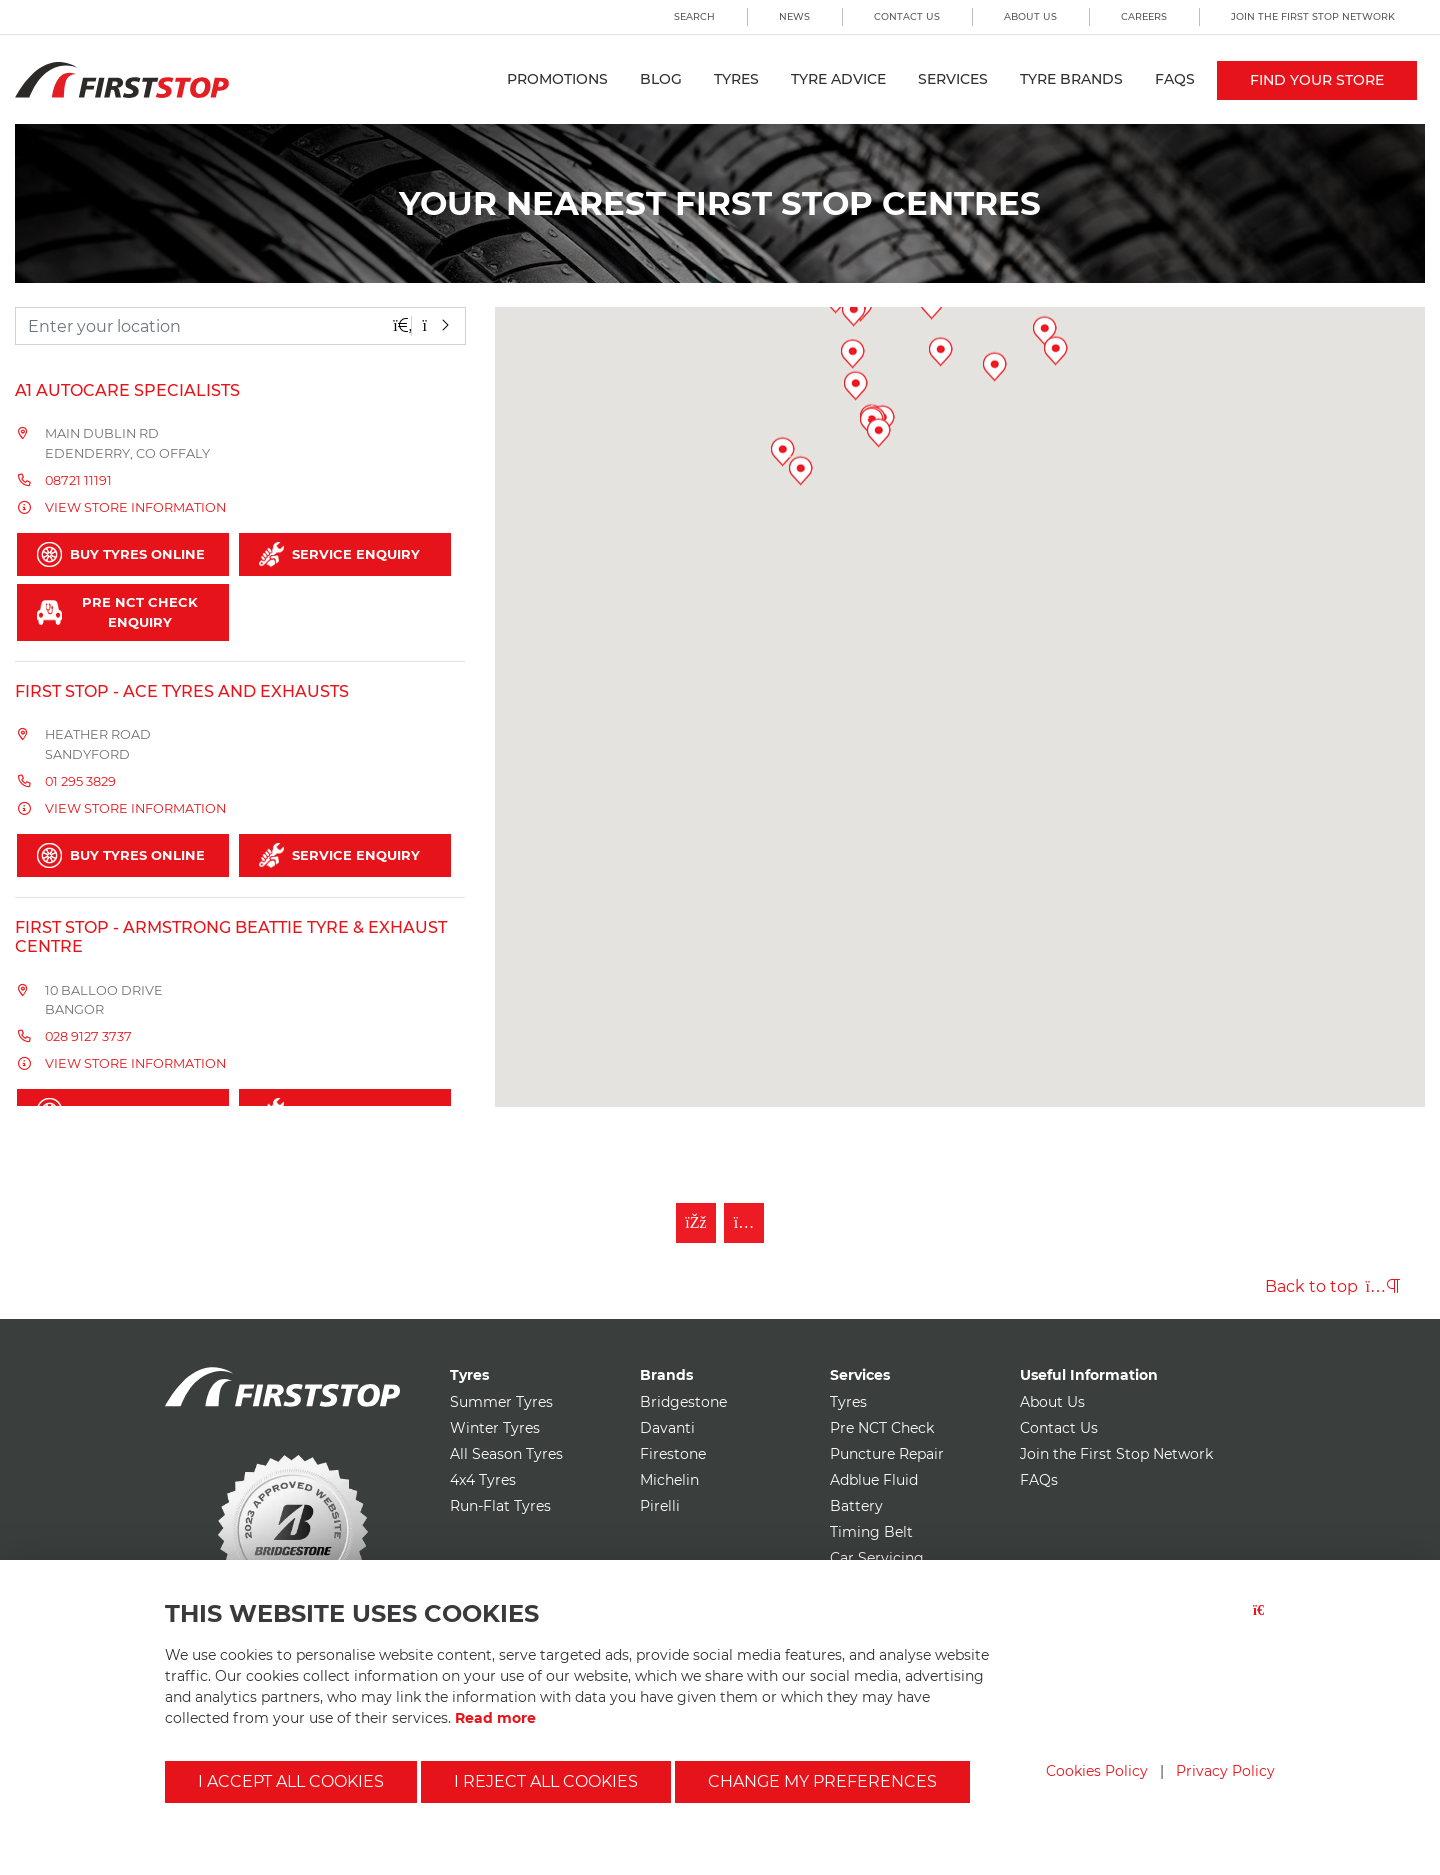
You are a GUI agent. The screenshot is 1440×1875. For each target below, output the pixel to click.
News (794, 16)
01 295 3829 (80, 781)
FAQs (1175, 79)
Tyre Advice (838, 79)
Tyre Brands (1071, 79)
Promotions (557, 79)
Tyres (736, 79)
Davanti (667, 1428)
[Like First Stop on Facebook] (696, 1223)
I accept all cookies (291, 1781)
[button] (1002, 689)
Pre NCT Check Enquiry (117, 612)
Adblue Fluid (874, 1480)
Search (694, 16)
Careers (1144, 16)
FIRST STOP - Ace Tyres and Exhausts (182, 691)
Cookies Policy (1097, 1771)
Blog (661, 79)
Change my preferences (822, 1781)
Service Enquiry (339, 554)
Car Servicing (877, 1558)
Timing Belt (871, 1532)
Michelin (669, 1480)
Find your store (1317, 80)
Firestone (673, 1454)
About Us (1030, 16)
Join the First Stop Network (1313, 16)
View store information (135, 507)
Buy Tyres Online (121, 554)
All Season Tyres (506, 1454)
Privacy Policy (1225, 1771)
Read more (495, 1718)
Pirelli (660, 1506)
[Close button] (1264, 1622)
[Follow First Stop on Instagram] (744, 1223)
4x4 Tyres (483, 1480)
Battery (856, 1506)
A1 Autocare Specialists (127, 390)
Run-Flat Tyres (500, 1506)
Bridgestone (683, 1402)
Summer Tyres (501, 1402)
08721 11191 (78, 480)
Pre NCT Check (882, 1428)
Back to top (1332, 1286)
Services (953, 79)
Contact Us (907, 16)
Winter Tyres (495, 1428)
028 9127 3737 (88, 1036)
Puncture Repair (887, 1454)
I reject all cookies (546, 1781)
